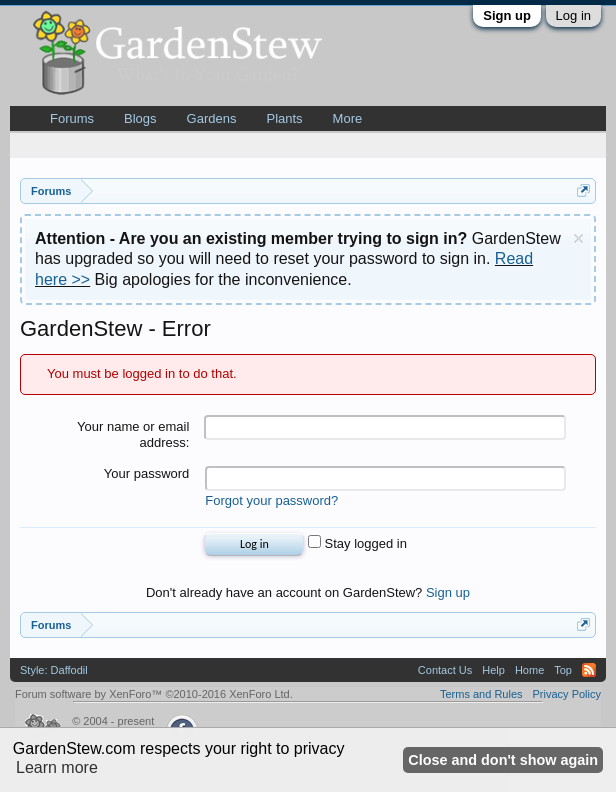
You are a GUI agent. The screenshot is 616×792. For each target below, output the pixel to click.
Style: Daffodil (54, 670)
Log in (573, 15)
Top (563, 670)
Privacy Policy (567, 694)
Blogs (140, 118)
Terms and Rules (481, 694)
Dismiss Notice (578, 238)
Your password (147, 473)
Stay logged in (357, 543)
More (348, 118)
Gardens (212, 118)
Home (529, 670)
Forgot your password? (271, 500)
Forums (72, 118)
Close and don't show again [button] (503, 760)
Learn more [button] (57, 767)
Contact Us (445, 670)
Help (493, 670)
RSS (589, 670)
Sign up (507, 15)
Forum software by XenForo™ (154, 694)
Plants (284, 118)
